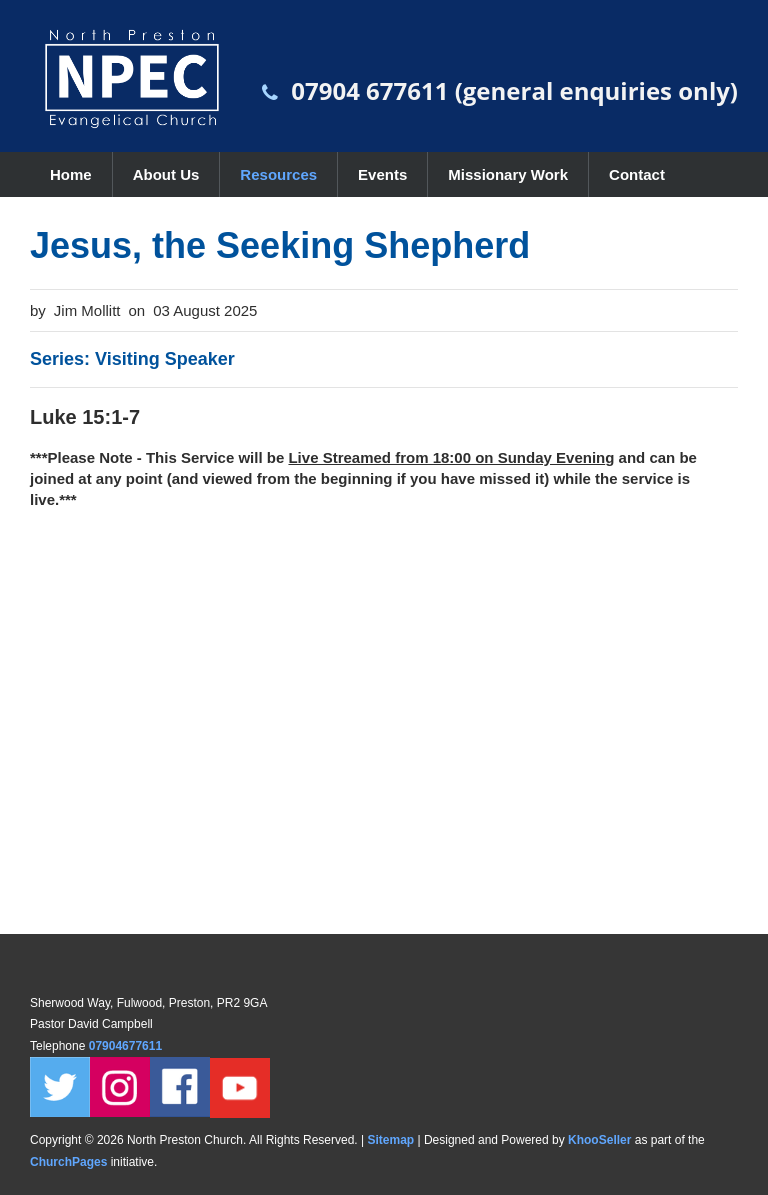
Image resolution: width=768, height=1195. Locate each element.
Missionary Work (508, 174)
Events (382, 174)
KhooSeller (599, 1140)
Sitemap (390, 1140)
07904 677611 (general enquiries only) (514, 90)
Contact (637, 174)
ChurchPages (68, 1162)
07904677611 (127, 1046)
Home (71, 174)
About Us (166, 174)
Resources (278, 174)
